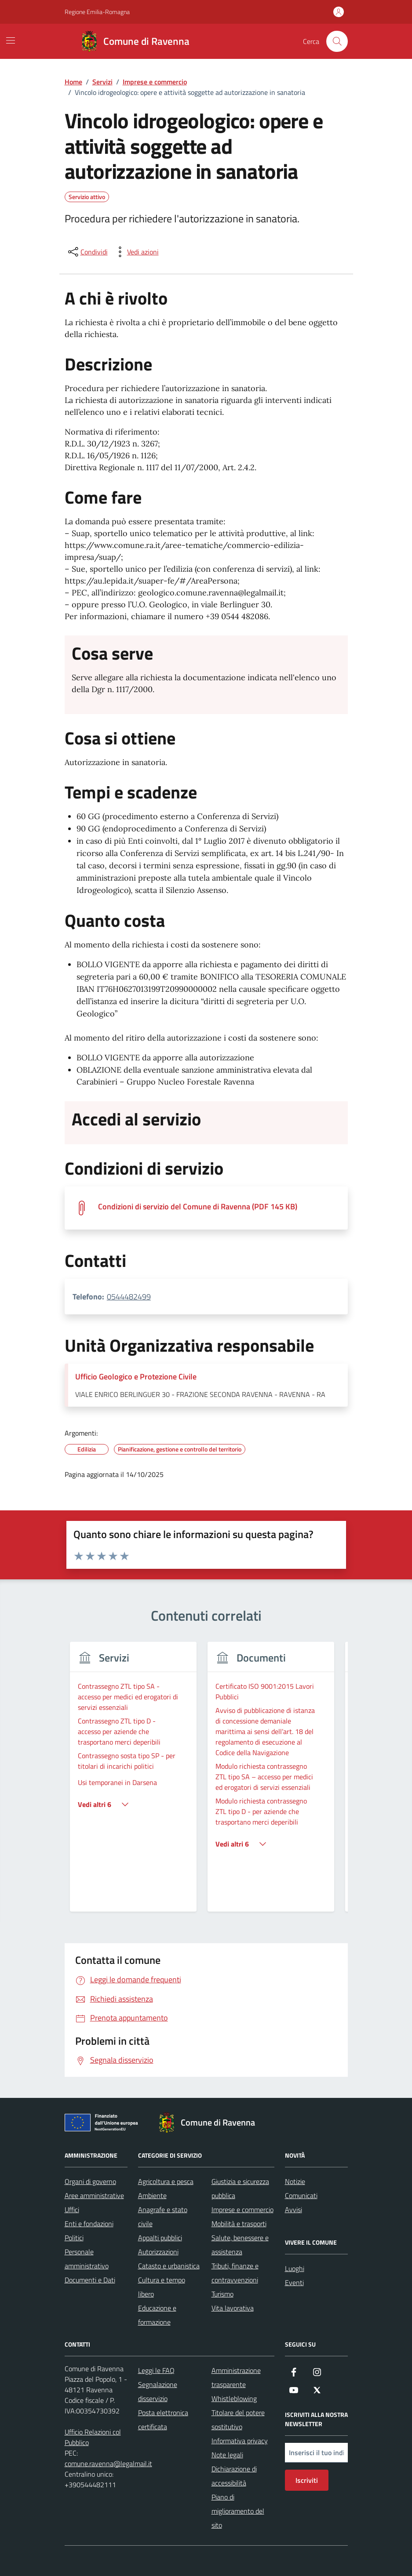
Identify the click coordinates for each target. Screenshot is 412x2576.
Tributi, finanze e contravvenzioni (235, 2272)
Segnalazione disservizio (157, 2391)
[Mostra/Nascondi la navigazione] (10, 40)
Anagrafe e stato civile (162, 2216)
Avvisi (293, 2209)
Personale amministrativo (87, 2258)
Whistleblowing (234, 2398)
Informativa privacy (239, 2440)
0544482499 (129, 1297)
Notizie (295, 2181)
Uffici (72, 2209)
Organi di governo (90, 2181)
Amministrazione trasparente (236, 2377)
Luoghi (294, 2268)
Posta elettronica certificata (163, 2419)
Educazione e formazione (157, 2315)
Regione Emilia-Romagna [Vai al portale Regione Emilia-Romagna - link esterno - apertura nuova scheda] (97, 11)
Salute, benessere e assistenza (240, 2244)
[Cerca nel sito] (336, 41)
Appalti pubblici (160, 2237)
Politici (74, 2237)
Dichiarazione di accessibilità (234, 2476)
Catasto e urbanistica (169, 2265)
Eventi (294, 2282)
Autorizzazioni (158, 2251)
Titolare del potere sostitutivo (238, 2419)
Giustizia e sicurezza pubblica (240, 2188)
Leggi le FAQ (156, 2370)
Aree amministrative (94, 2195)
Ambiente (152, 2195)
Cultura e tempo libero (161, 2287)
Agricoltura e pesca (165, 2181)
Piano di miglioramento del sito (237, 2511)
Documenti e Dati (90, 2280)
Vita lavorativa (232, 2308)
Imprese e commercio (242, 2209)
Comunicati (301, 2195)
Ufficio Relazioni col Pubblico (93, 2437)
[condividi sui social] (87, 252)
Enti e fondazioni (89, 2223)
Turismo (222, 2294)
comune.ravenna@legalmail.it (108, 2463)
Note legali (227, 2454)
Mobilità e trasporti (238, 2223)
